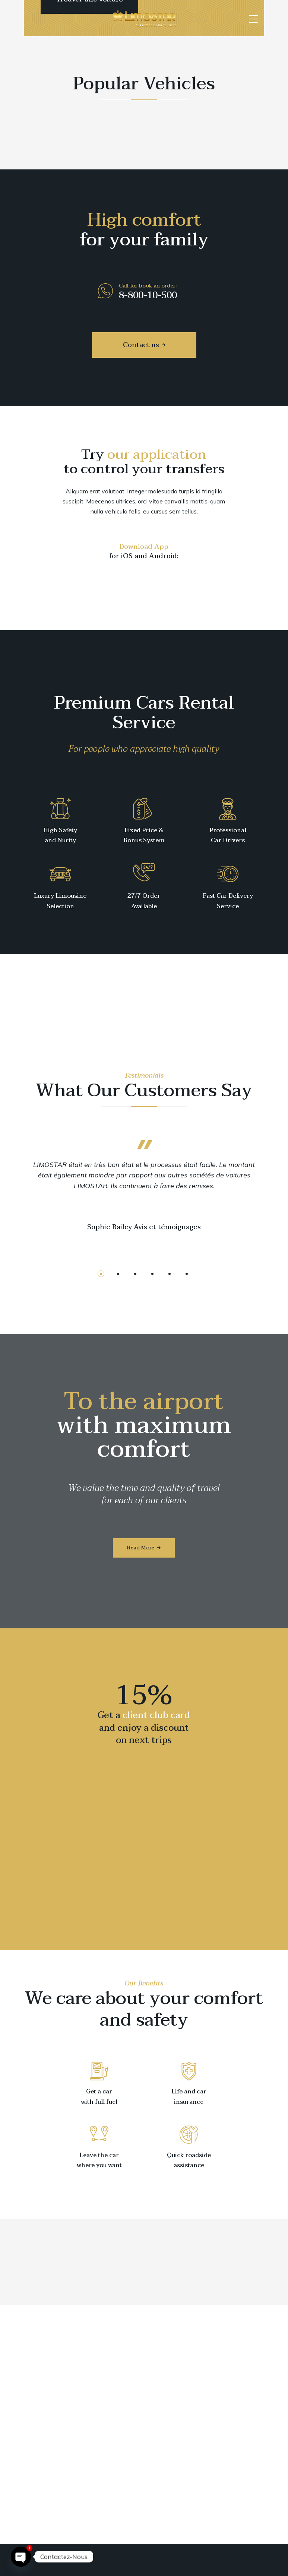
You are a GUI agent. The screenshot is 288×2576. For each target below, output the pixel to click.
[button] (101, 1274)
